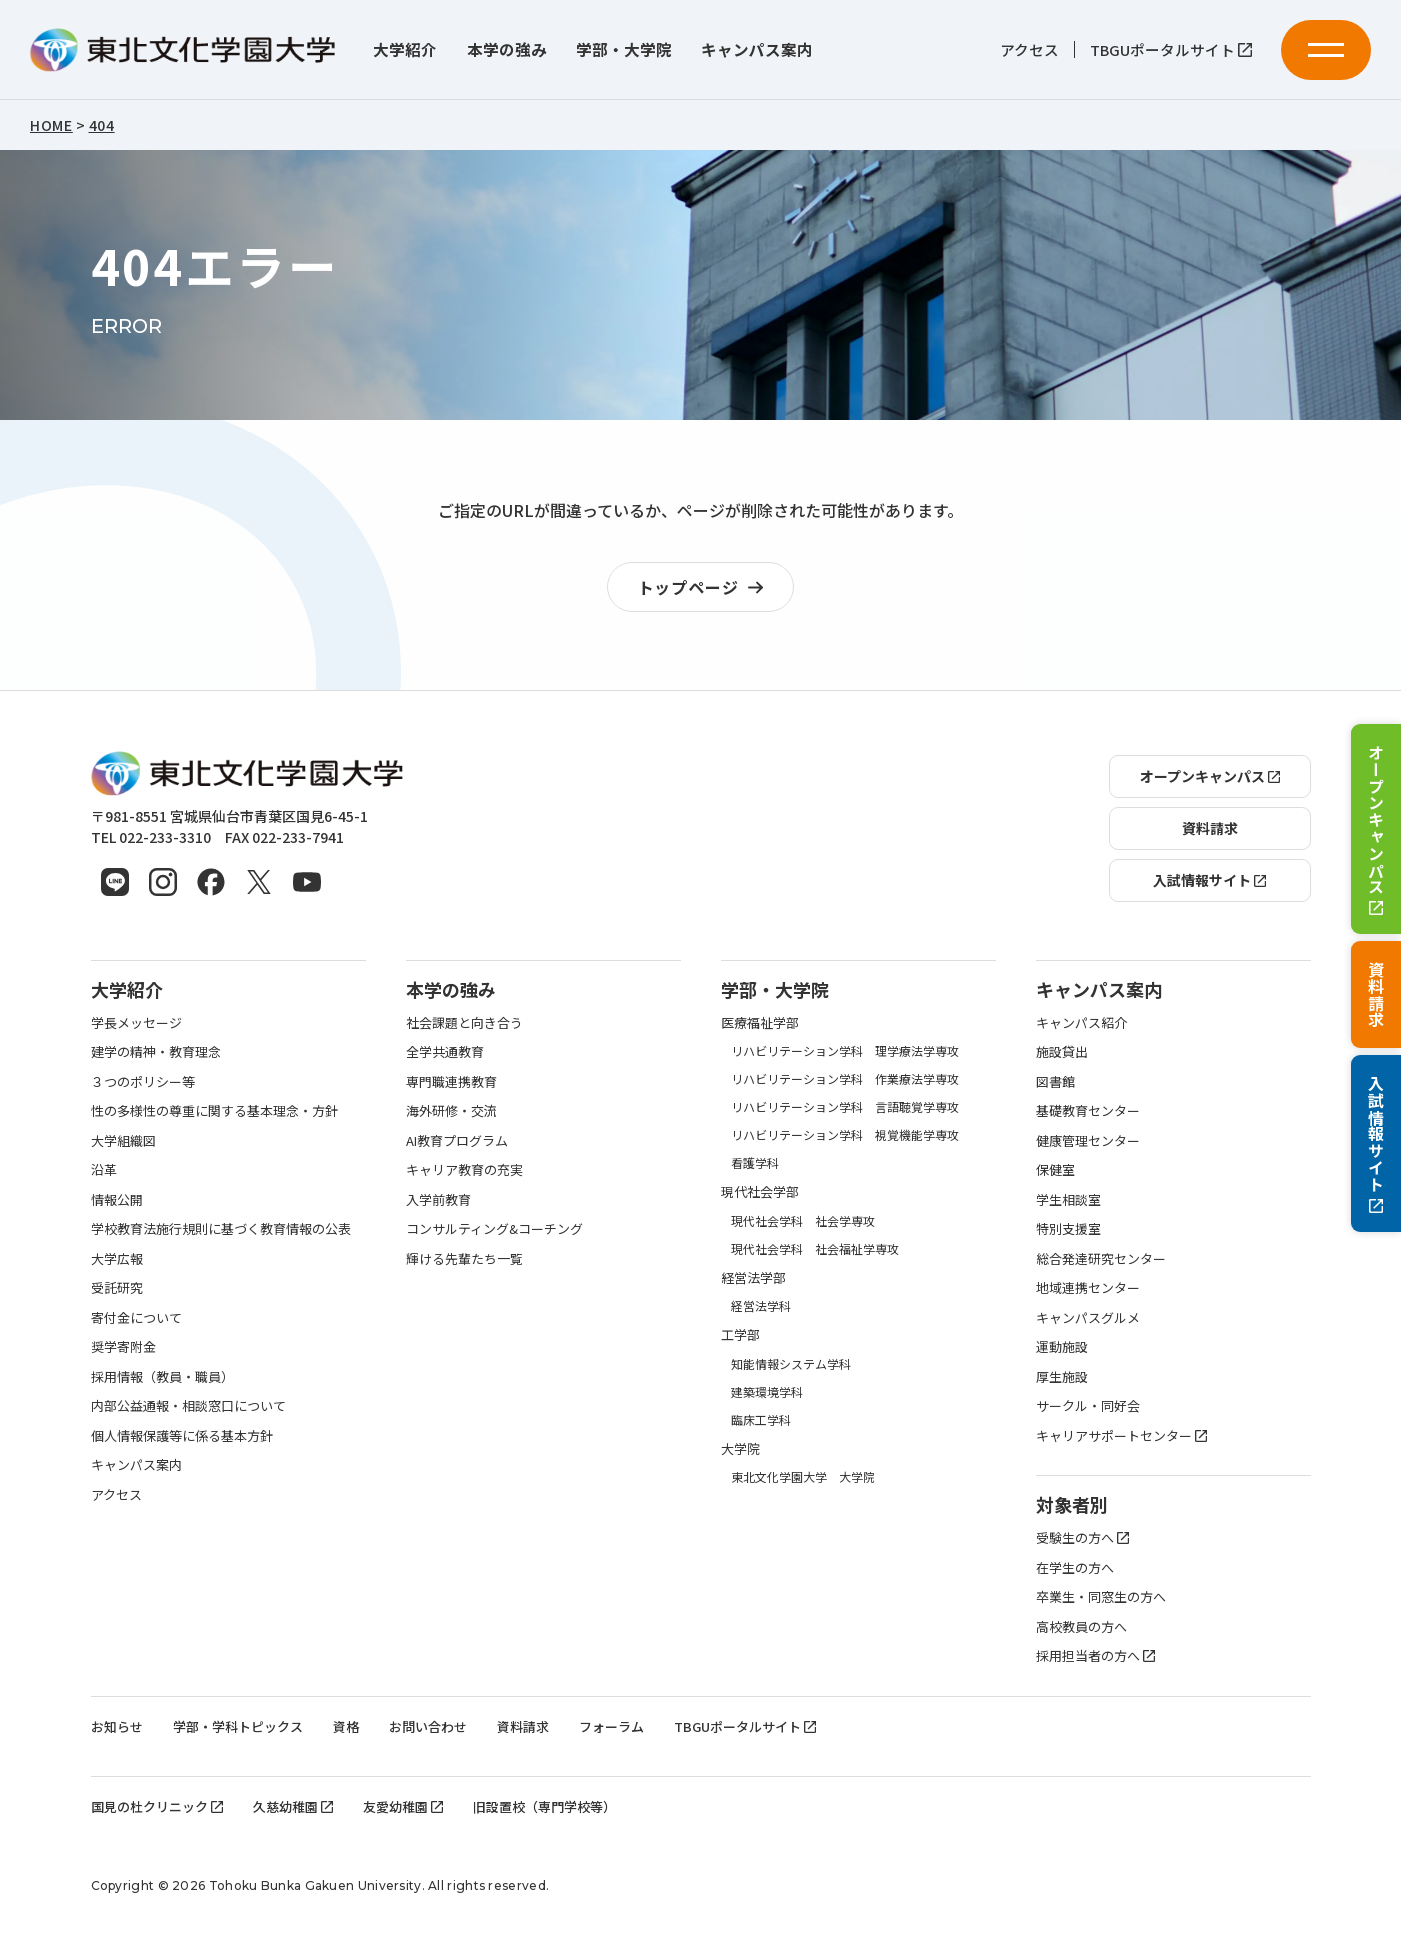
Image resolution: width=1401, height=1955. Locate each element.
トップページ (706, 587)
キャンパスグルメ (1088, 1317)
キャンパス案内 (757, 49)
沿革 (104, 1169)
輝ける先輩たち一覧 (464, 1258)
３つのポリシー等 (143, 1081)
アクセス (1029, 50)
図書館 (1055, 1081)
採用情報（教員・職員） (162, 1376)
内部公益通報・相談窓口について (188, 1405)
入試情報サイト (1376, 1144)
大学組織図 (123, 1140)
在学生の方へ (1075, 1567)
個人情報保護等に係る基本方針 (182, 1435)
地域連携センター (1088, 1287)
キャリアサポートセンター (1121, 1435)
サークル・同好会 (1088, 1405)
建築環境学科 (767, 1391)
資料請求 (1376, 994)
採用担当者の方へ (1095, 1655)
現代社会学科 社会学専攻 (803, 1220)
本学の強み (507, 49)
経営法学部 (753, 1277)
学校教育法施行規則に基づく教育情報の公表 (221, 1228)
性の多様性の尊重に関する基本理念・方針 (214, 1110)
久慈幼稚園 (293, 1806)
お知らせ (117, 1726)
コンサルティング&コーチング (494, 1228)
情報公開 (117, 1199)
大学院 (740, 1448)
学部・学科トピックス (238, 1726)
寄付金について (136, 1317)
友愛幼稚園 (403, 1806)
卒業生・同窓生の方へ (1101, 1596)
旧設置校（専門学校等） (544, 1806)
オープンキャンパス (1376, 828)
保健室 (1055, 1169)
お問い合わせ (428, 1726)
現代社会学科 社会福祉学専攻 (815, 1248)
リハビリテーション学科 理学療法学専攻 (845, 1050)
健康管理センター (1088, 1140)
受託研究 (117, 1287)
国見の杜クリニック (157, 1806)
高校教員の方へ (1081, 1626)
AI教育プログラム (457, 1140)
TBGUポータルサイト (1171, 50)
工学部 (740, 1334)
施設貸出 (1062, 1051)
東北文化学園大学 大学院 (803, 1476)
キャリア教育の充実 (464, 1169)
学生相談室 (1068, 1199)
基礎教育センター (1088, 1110)
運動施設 (1062, 1346)
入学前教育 (438, 1199)
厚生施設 (1062, 1376)
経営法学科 (761, 1305)
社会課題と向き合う (464, 1022)
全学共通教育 (445, 1051)
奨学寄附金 (123, 1346)
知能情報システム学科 (791, 1363)
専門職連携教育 (451, 1081)
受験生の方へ (1082, 1537)
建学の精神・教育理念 (156, 1051)
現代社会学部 (760, 1191)
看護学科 (755, 1162)
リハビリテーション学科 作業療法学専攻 (845, 1078)
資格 (346, 1726)
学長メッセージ (136, 1022)
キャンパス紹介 (1081, 1022)
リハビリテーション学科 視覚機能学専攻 (845, 1134)
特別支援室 (1068, 1228)
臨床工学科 (761, 1419)
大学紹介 (405, 49)
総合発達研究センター (1101, 1258)
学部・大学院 (624, 49)
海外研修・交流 (451, 1110)
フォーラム (611, 1726)
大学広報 (117, 1258)
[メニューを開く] (1326, 50)
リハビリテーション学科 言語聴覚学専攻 (845, 1106)
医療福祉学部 (760, 1022)
